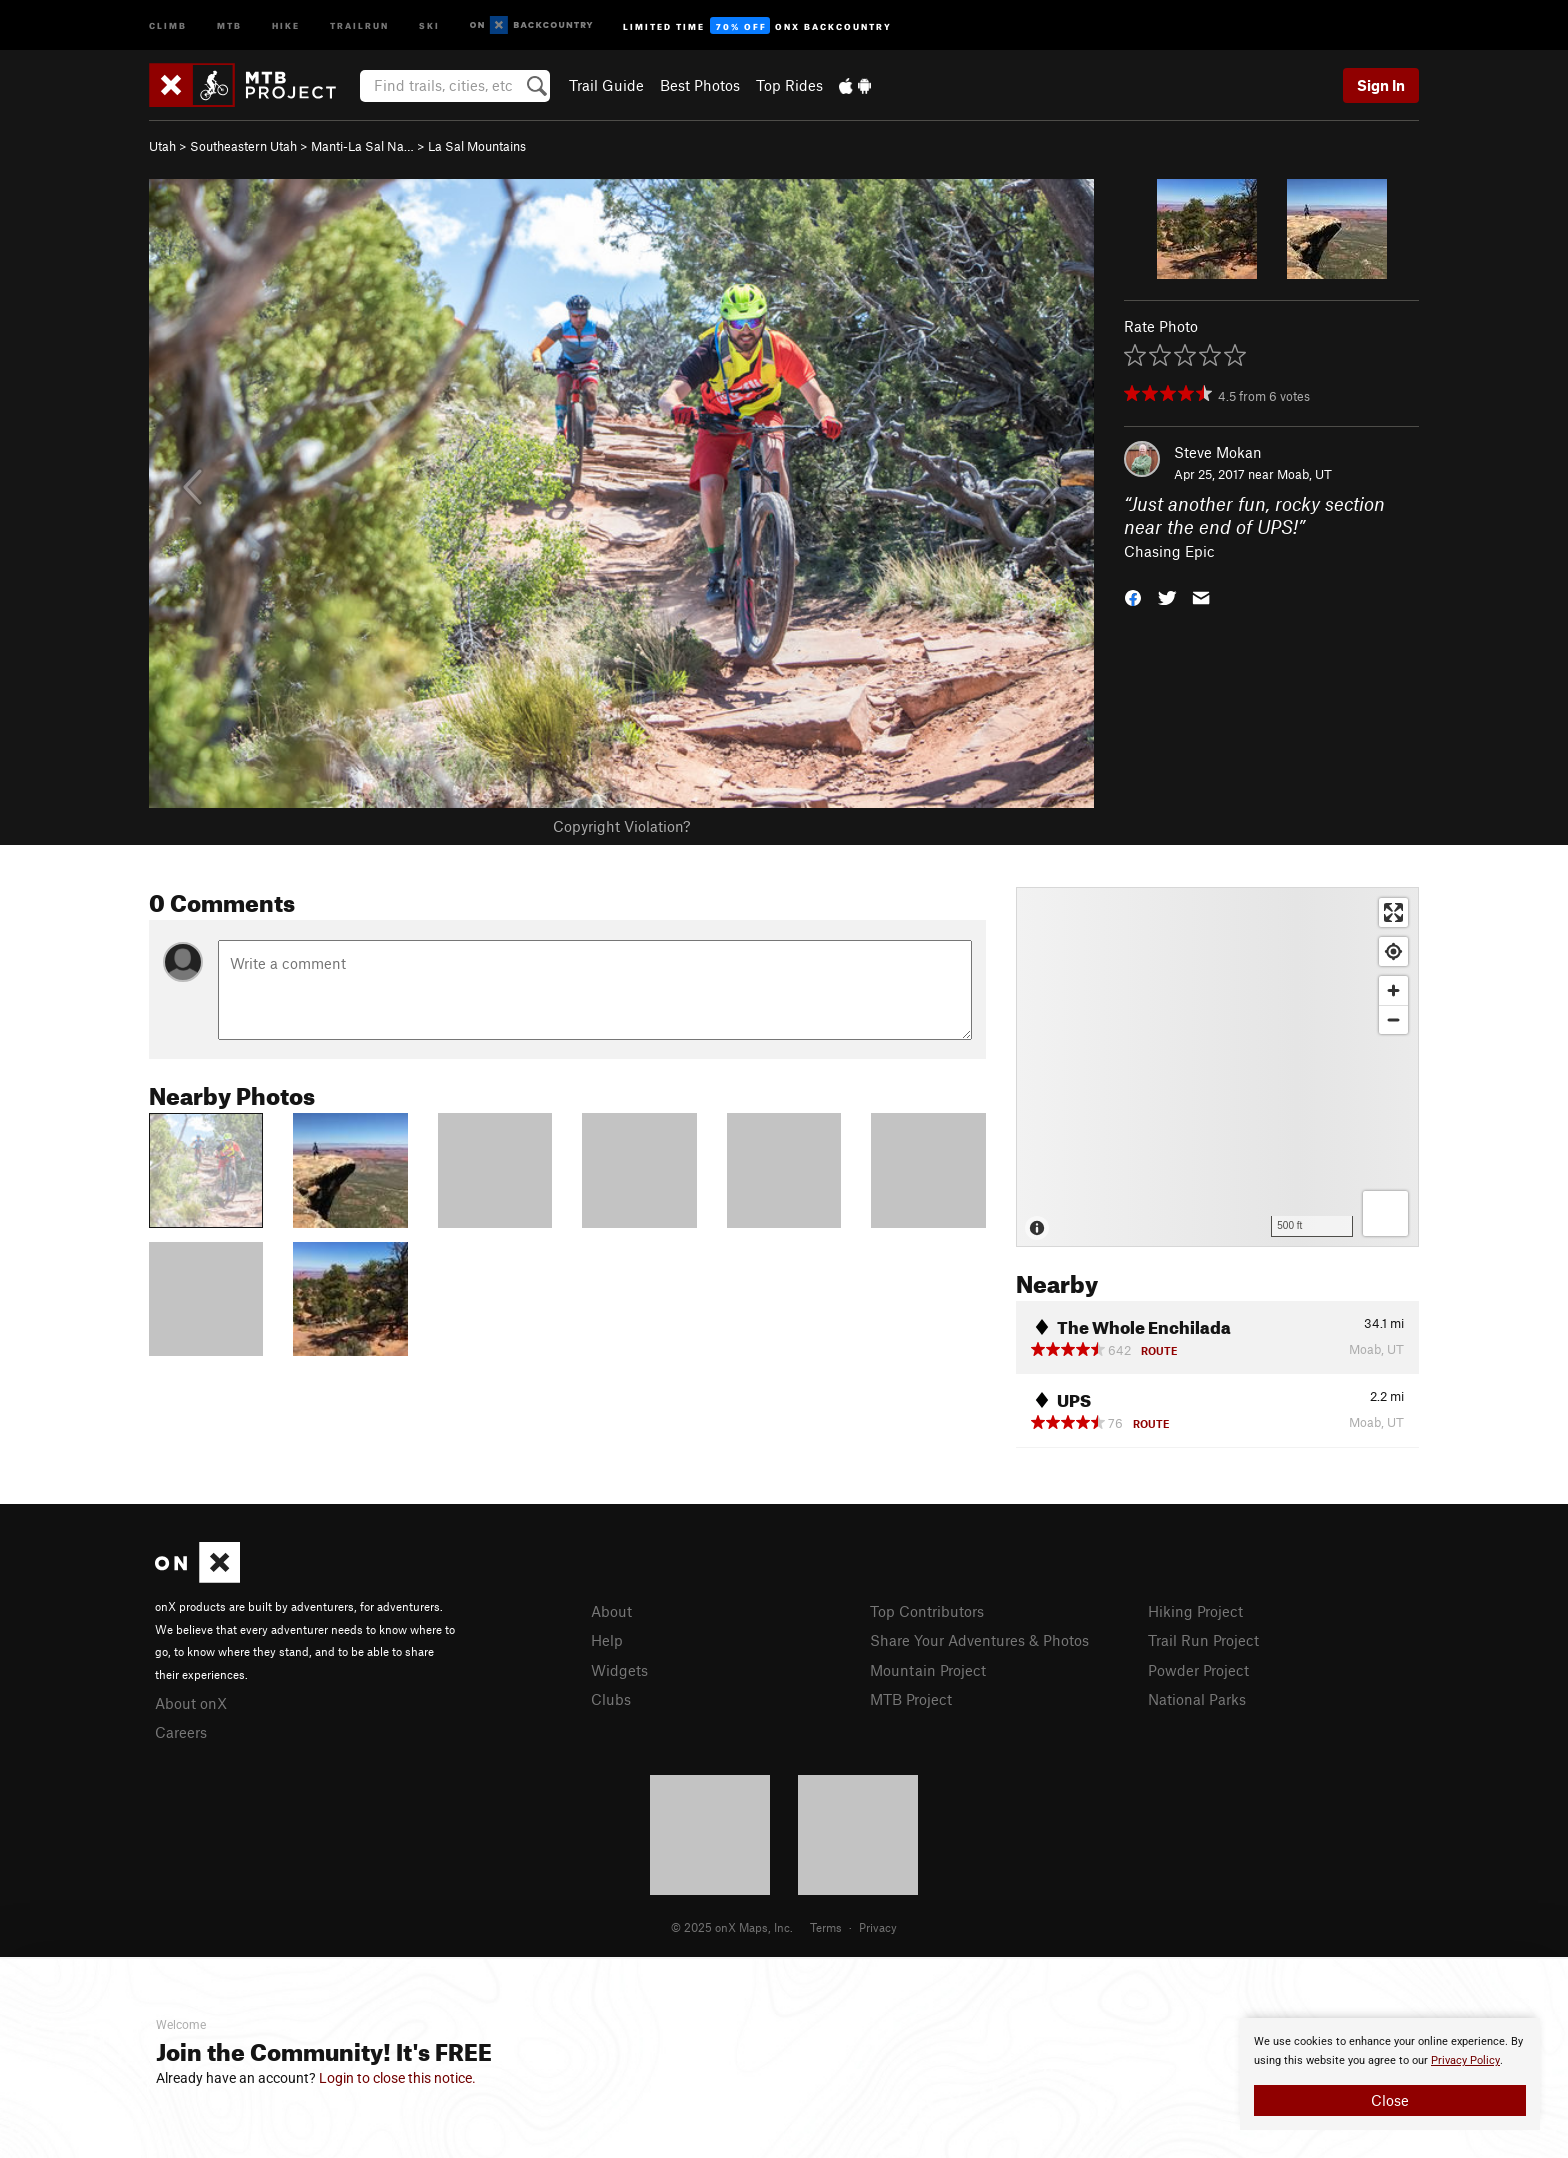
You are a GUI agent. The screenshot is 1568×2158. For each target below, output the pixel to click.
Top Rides (789, 85)
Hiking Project (1195, 1611)
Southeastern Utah (243, 146)
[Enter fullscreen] (1393, 912)
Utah (162, 146)
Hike (286, 24)
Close (1390, 2100)
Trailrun (359, 24)
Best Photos (700, 85)
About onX (191, 1703)
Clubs (611, 1699)
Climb (168, 24)
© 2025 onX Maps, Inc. (732, 1927)
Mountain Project (928, 1670)
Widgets (619, 1670)
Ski (429, 24)
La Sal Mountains (477, 146)
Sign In (1381, 85)
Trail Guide (606, 85)
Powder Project (1198, 1670)
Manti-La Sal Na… (362, 146)
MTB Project (911, 1699)
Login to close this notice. (397, 2078)
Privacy (878, 1927)
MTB (229, 24)
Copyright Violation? (621, 826)
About (611, 1611)
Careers (181, 1732)
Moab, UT (1304, 474)
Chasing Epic (1169, 551)
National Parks (1197, 1699)
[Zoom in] (1393, 990)
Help (607, 1640)
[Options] (1385, 1213)
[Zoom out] (1393, 1019)
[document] (1390, 2074)
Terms (826, 1927)
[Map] (1217, 1067)
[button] (1133, 596)
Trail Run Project (1203, 1640)
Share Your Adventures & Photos (979, 1640)
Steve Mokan (1218, 452)
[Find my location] (1393, 951)
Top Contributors (927, 1611)
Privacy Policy (1465, 2060)
